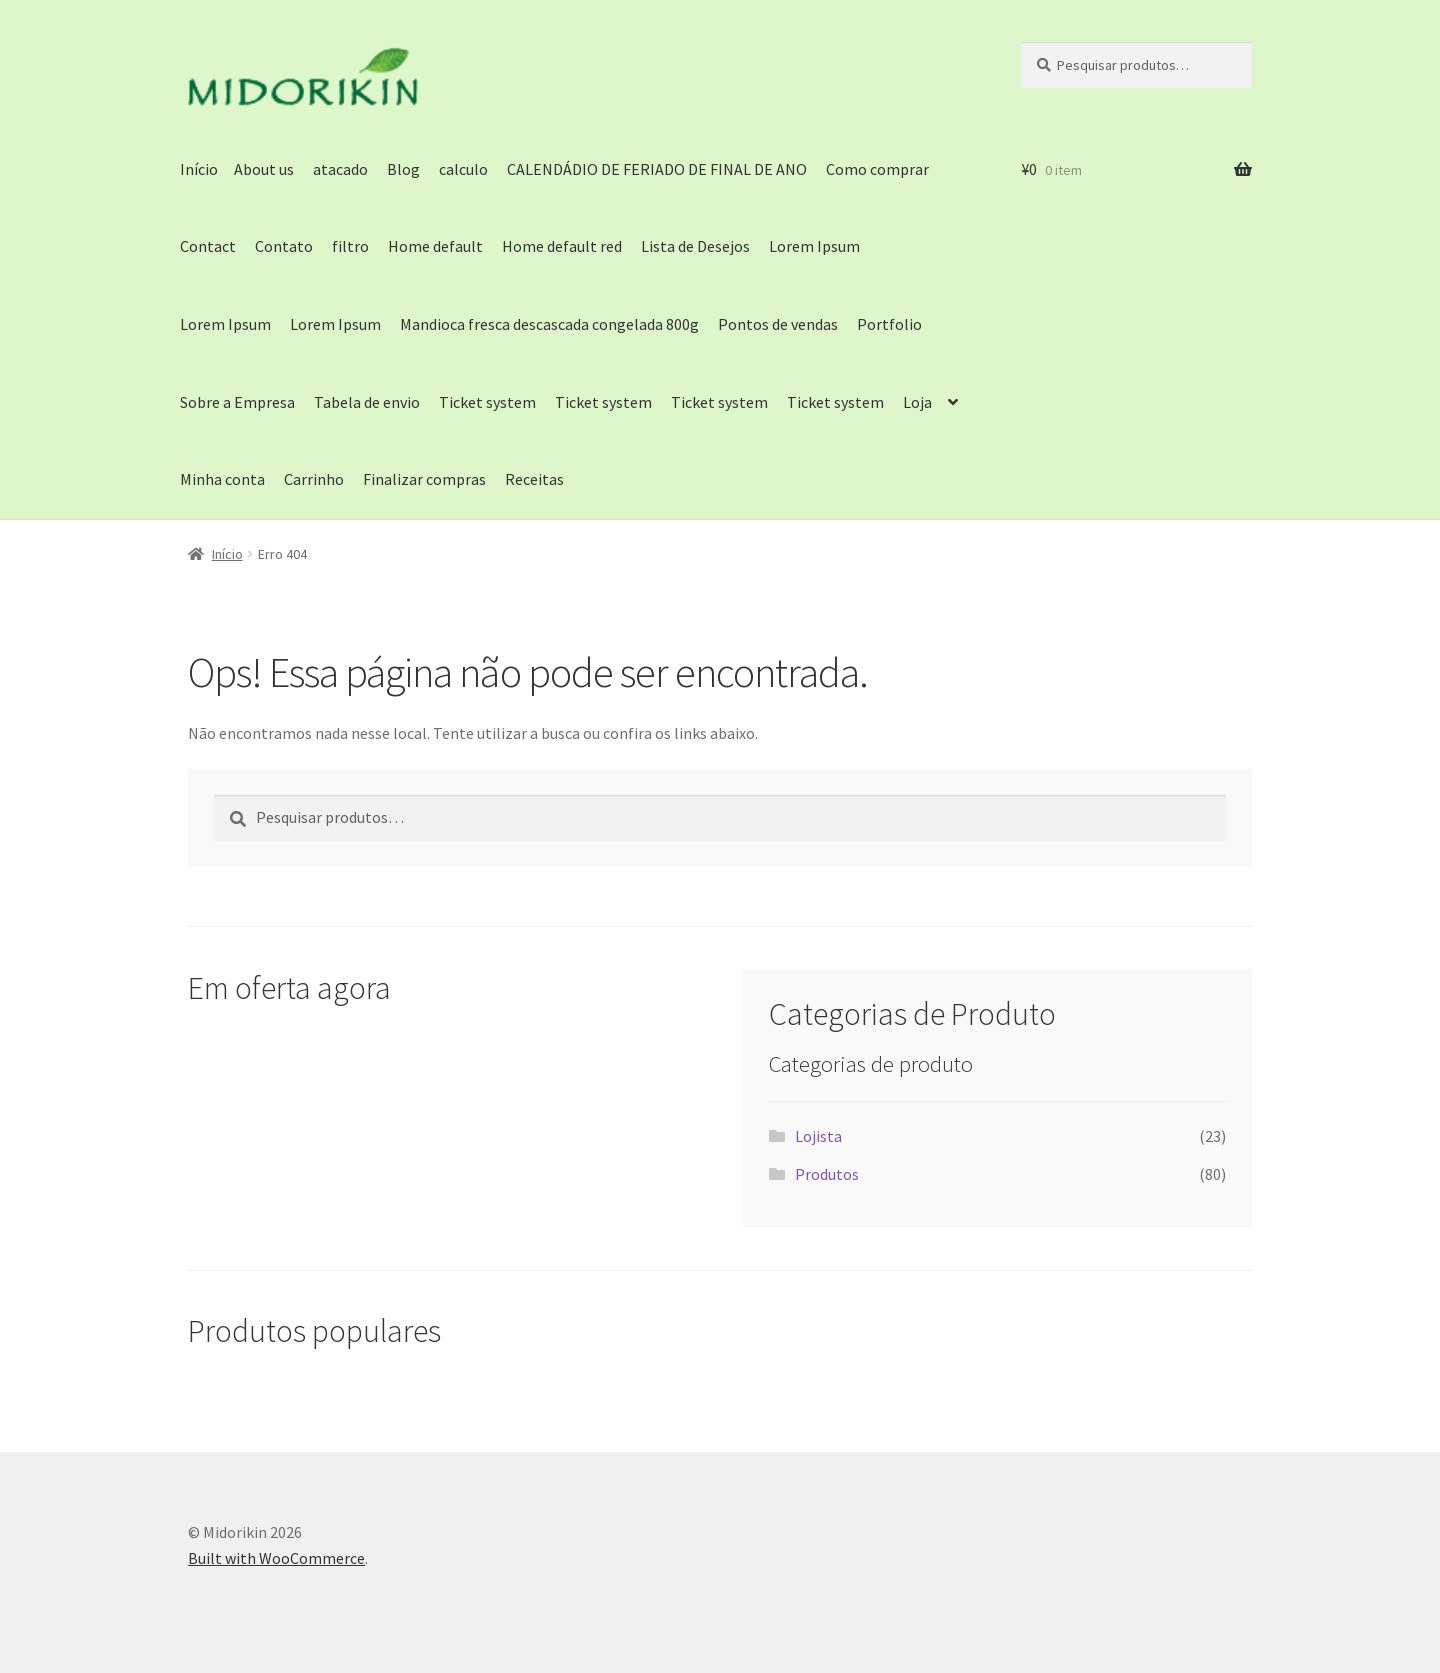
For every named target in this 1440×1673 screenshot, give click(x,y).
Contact (208, 246)
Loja (917, 402)
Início (199, 169)
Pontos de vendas (778, 324)
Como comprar (877, 169)
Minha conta (222, 479)
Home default (435, 246)
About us (264, 169)
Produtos (827, 1174)
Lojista (818, 1136)
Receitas (534, 479)
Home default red (562, 246)
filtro (350, 246)
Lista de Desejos (695, 246)
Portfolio (889, 324)
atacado (340, 169)
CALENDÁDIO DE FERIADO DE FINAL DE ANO (657, 169)
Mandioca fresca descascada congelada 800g (549, 324)
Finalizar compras (424, 479)
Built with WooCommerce (276, 1558)
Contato (284, 246)
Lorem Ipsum (814, 246)
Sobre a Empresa (237, 402)
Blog (403, 169)
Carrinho (314, 479)
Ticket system (487, 402)
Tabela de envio (367, 402)
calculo (463, 169)
